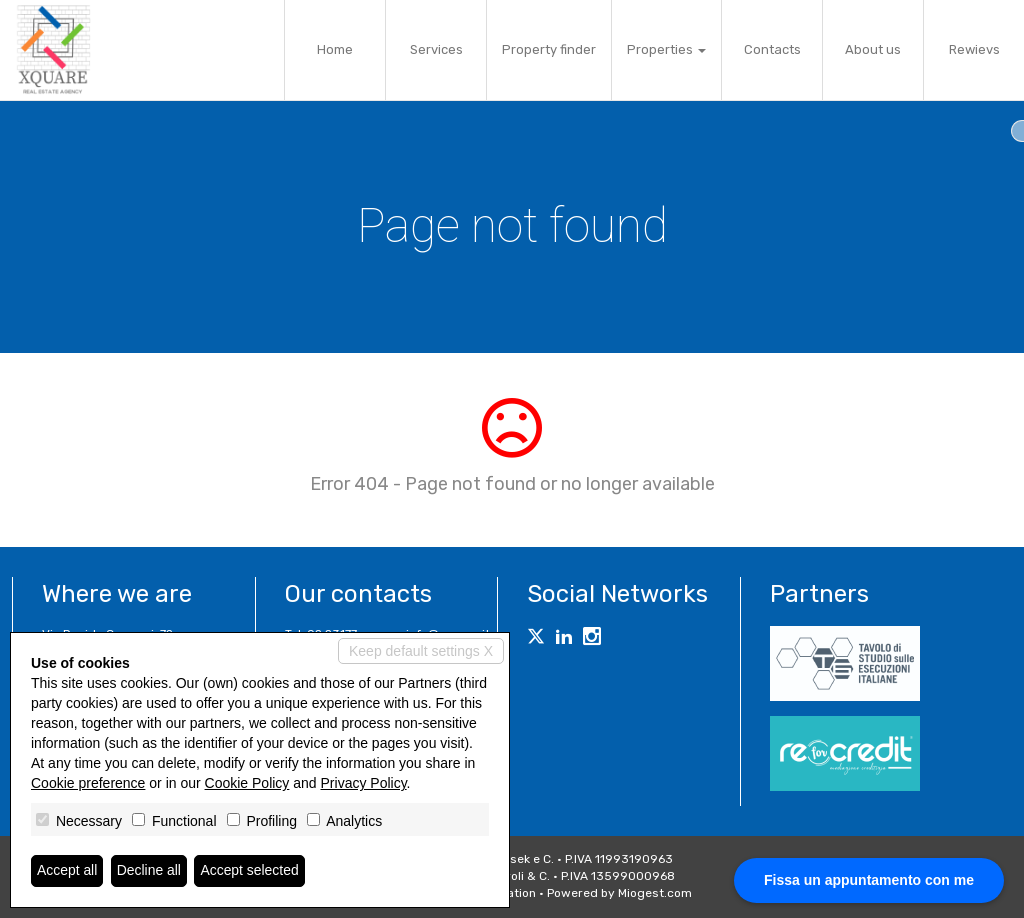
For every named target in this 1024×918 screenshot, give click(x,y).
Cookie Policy (247, 783)
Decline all (149, 871)
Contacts (772, 49)
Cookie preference (88, 783)
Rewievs (974, 49)
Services (436, 49)
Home (335, 49)
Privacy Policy (364, 783)
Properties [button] (666, 49)
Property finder (549, 49)
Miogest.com (655, 893)
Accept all (67, 871)
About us (873, 49)
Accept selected (250, 871)
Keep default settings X (421, 651)
